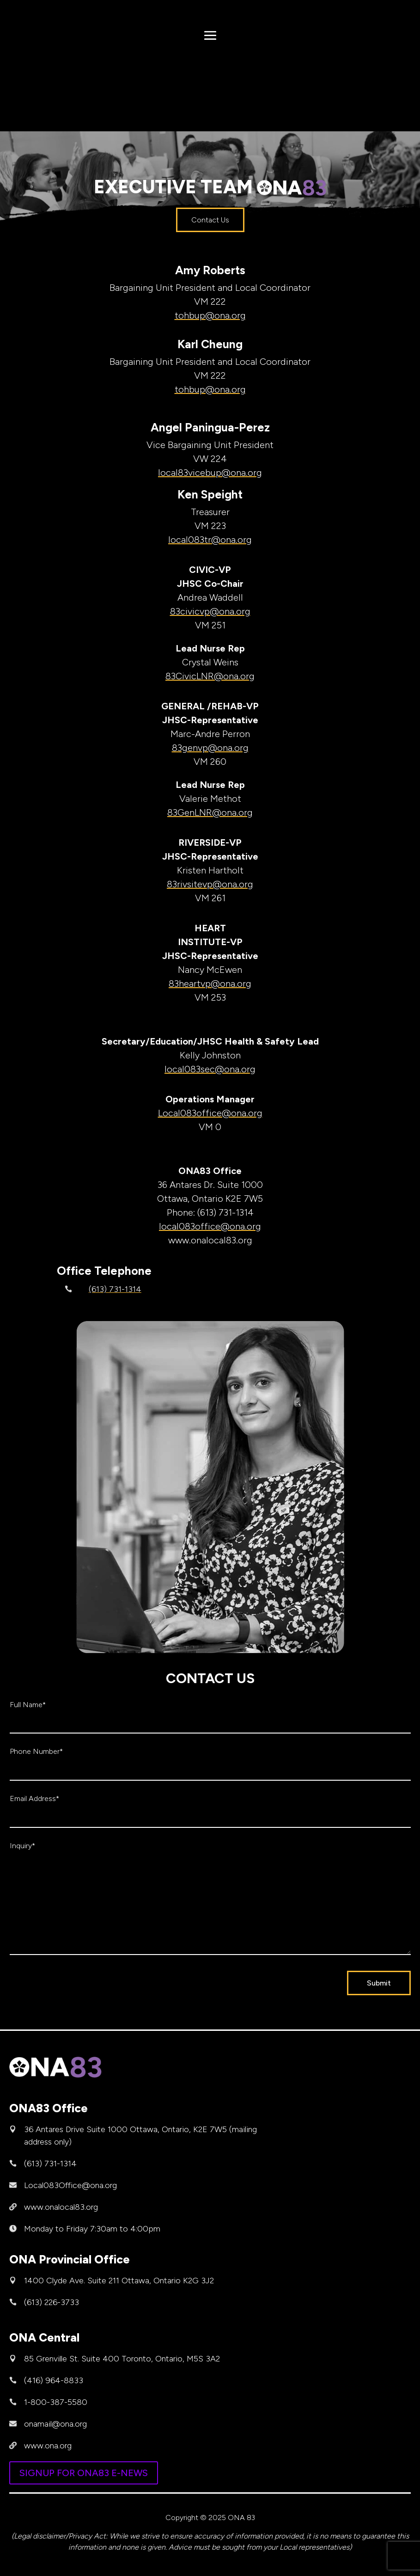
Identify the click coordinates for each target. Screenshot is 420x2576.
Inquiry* (22, 1845)
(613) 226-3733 (51, 2302)
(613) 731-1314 (115, 1289)
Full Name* (28, 1704)
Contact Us (210, 219)
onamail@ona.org (55, 2424)
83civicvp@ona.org (210, 611)
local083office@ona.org (210, 1226)
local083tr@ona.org (210, 539)
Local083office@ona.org (210, 1113)
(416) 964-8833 (53, 2380)
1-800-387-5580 (55, 2402)
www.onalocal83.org (61, 2207)
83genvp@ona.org (210, 747)
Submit (379, 1983)
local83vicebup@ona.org (210, 472)
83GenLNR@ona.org (210, 812)
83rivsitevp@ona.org (210, 884)
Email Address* (34, 1798)
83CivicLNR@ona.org (210, 676)
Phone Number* (36, 1751)
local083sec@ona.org (210, 1069)
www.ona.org (48, 2446)
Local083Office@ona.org (70, 2185)
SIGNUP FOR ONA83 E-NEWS (83, 2472)
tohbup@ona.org (210, 315)
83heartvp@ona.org (210, 983)
